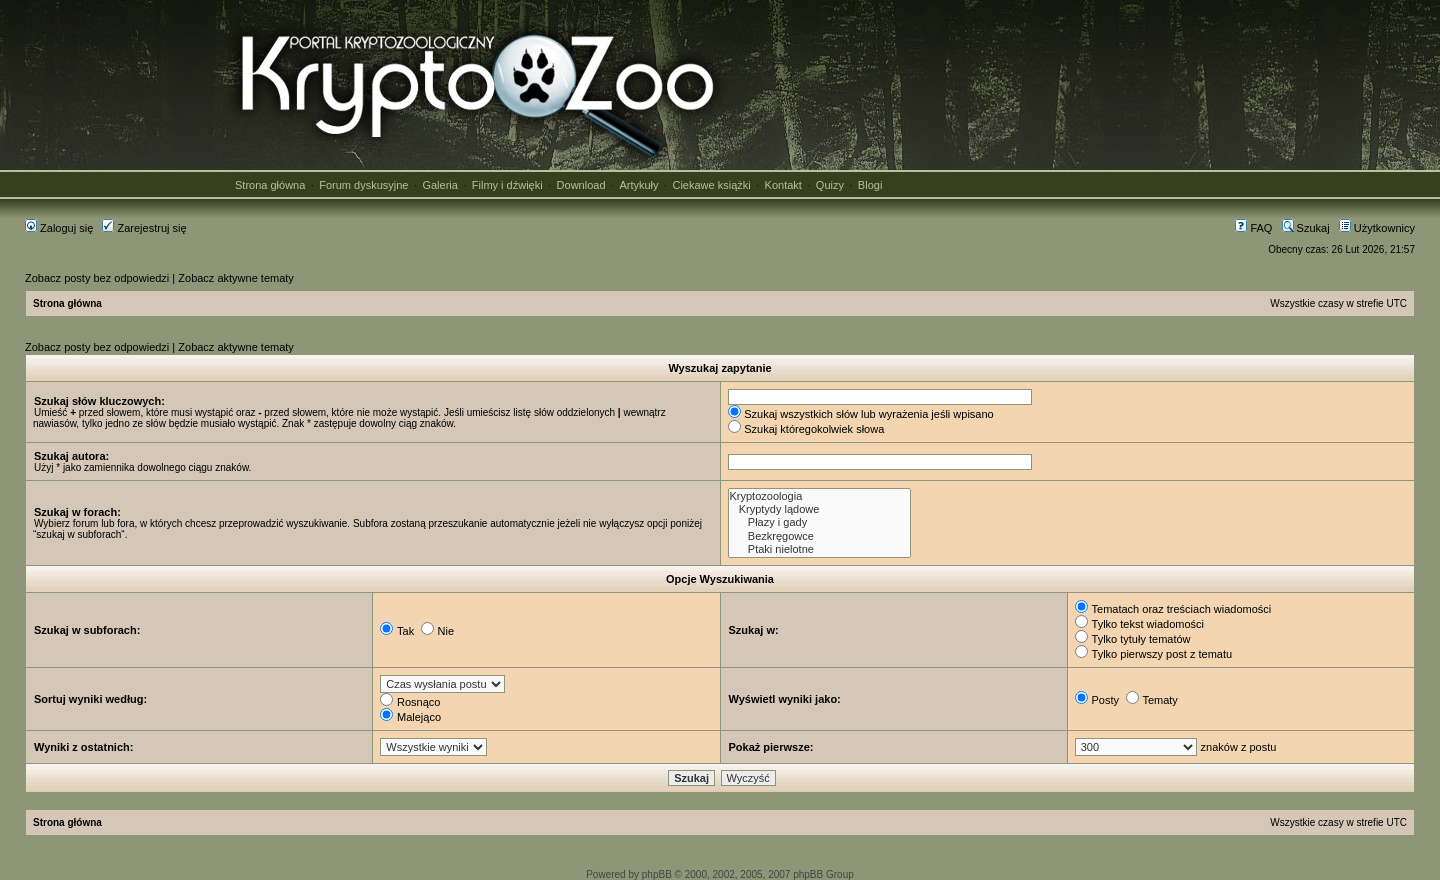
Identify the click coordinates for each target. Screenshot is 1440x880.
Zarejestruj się (144, 228)
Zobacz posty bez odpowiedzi (97, 278)
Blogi (870, 185)
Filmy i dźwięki (507, 185)
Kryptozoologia (819, 496)
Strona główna (270, 185)
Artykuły (638, 185)
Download (581, 185)
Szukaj (1306, 228)
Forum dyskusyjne (363, 185)
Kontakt (783, 185)
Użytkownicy (1377, 228)
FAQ (1253, 228)
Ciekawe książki (711, 185)
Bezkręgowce (819, 536)
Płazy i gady (819, 522)
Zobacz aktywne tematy (236, 278)
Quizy (830, 185)
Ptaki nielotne (819, 549)
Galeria (439, 185)
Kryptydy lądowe (819, 509)
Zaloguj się (59, 228)
